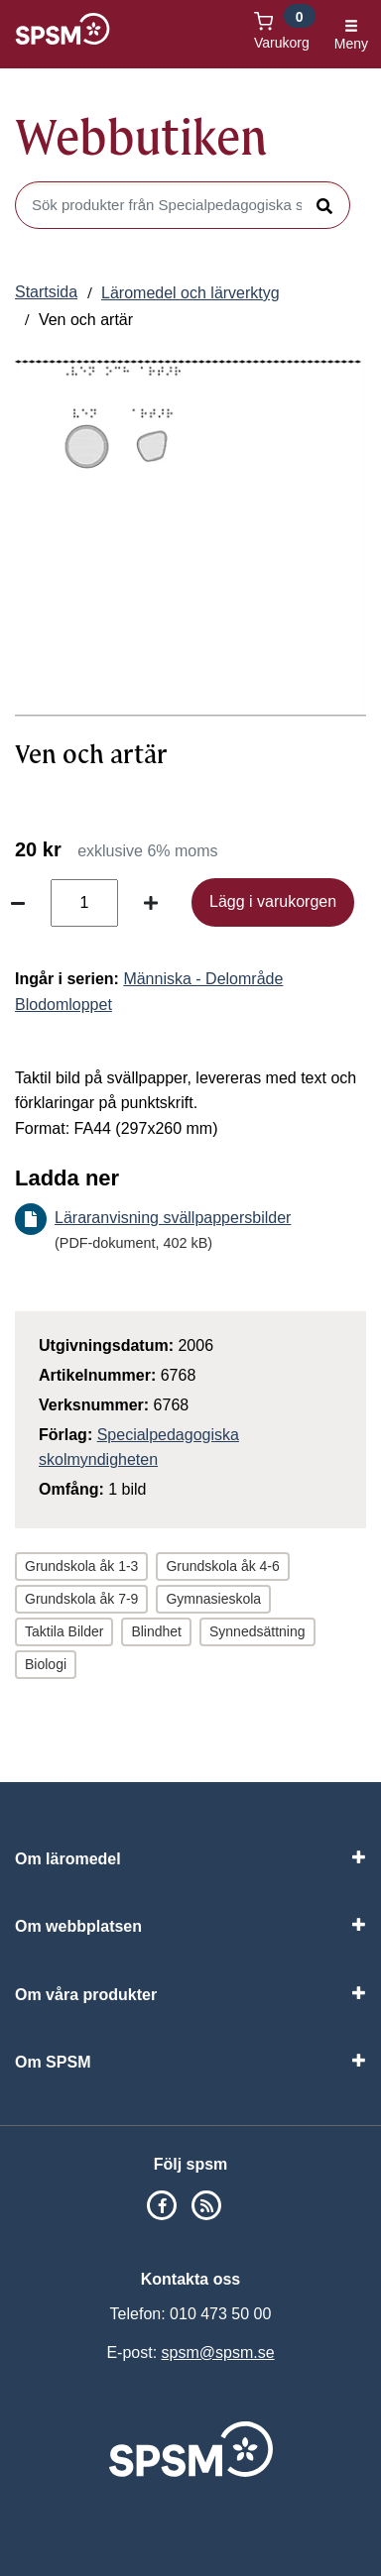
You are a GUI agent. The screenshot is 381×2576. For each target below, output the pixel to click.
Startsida (46, 291)
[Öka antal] (151, 903)
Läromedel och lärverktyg (190, 292)
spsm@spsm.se (218, 2352)
